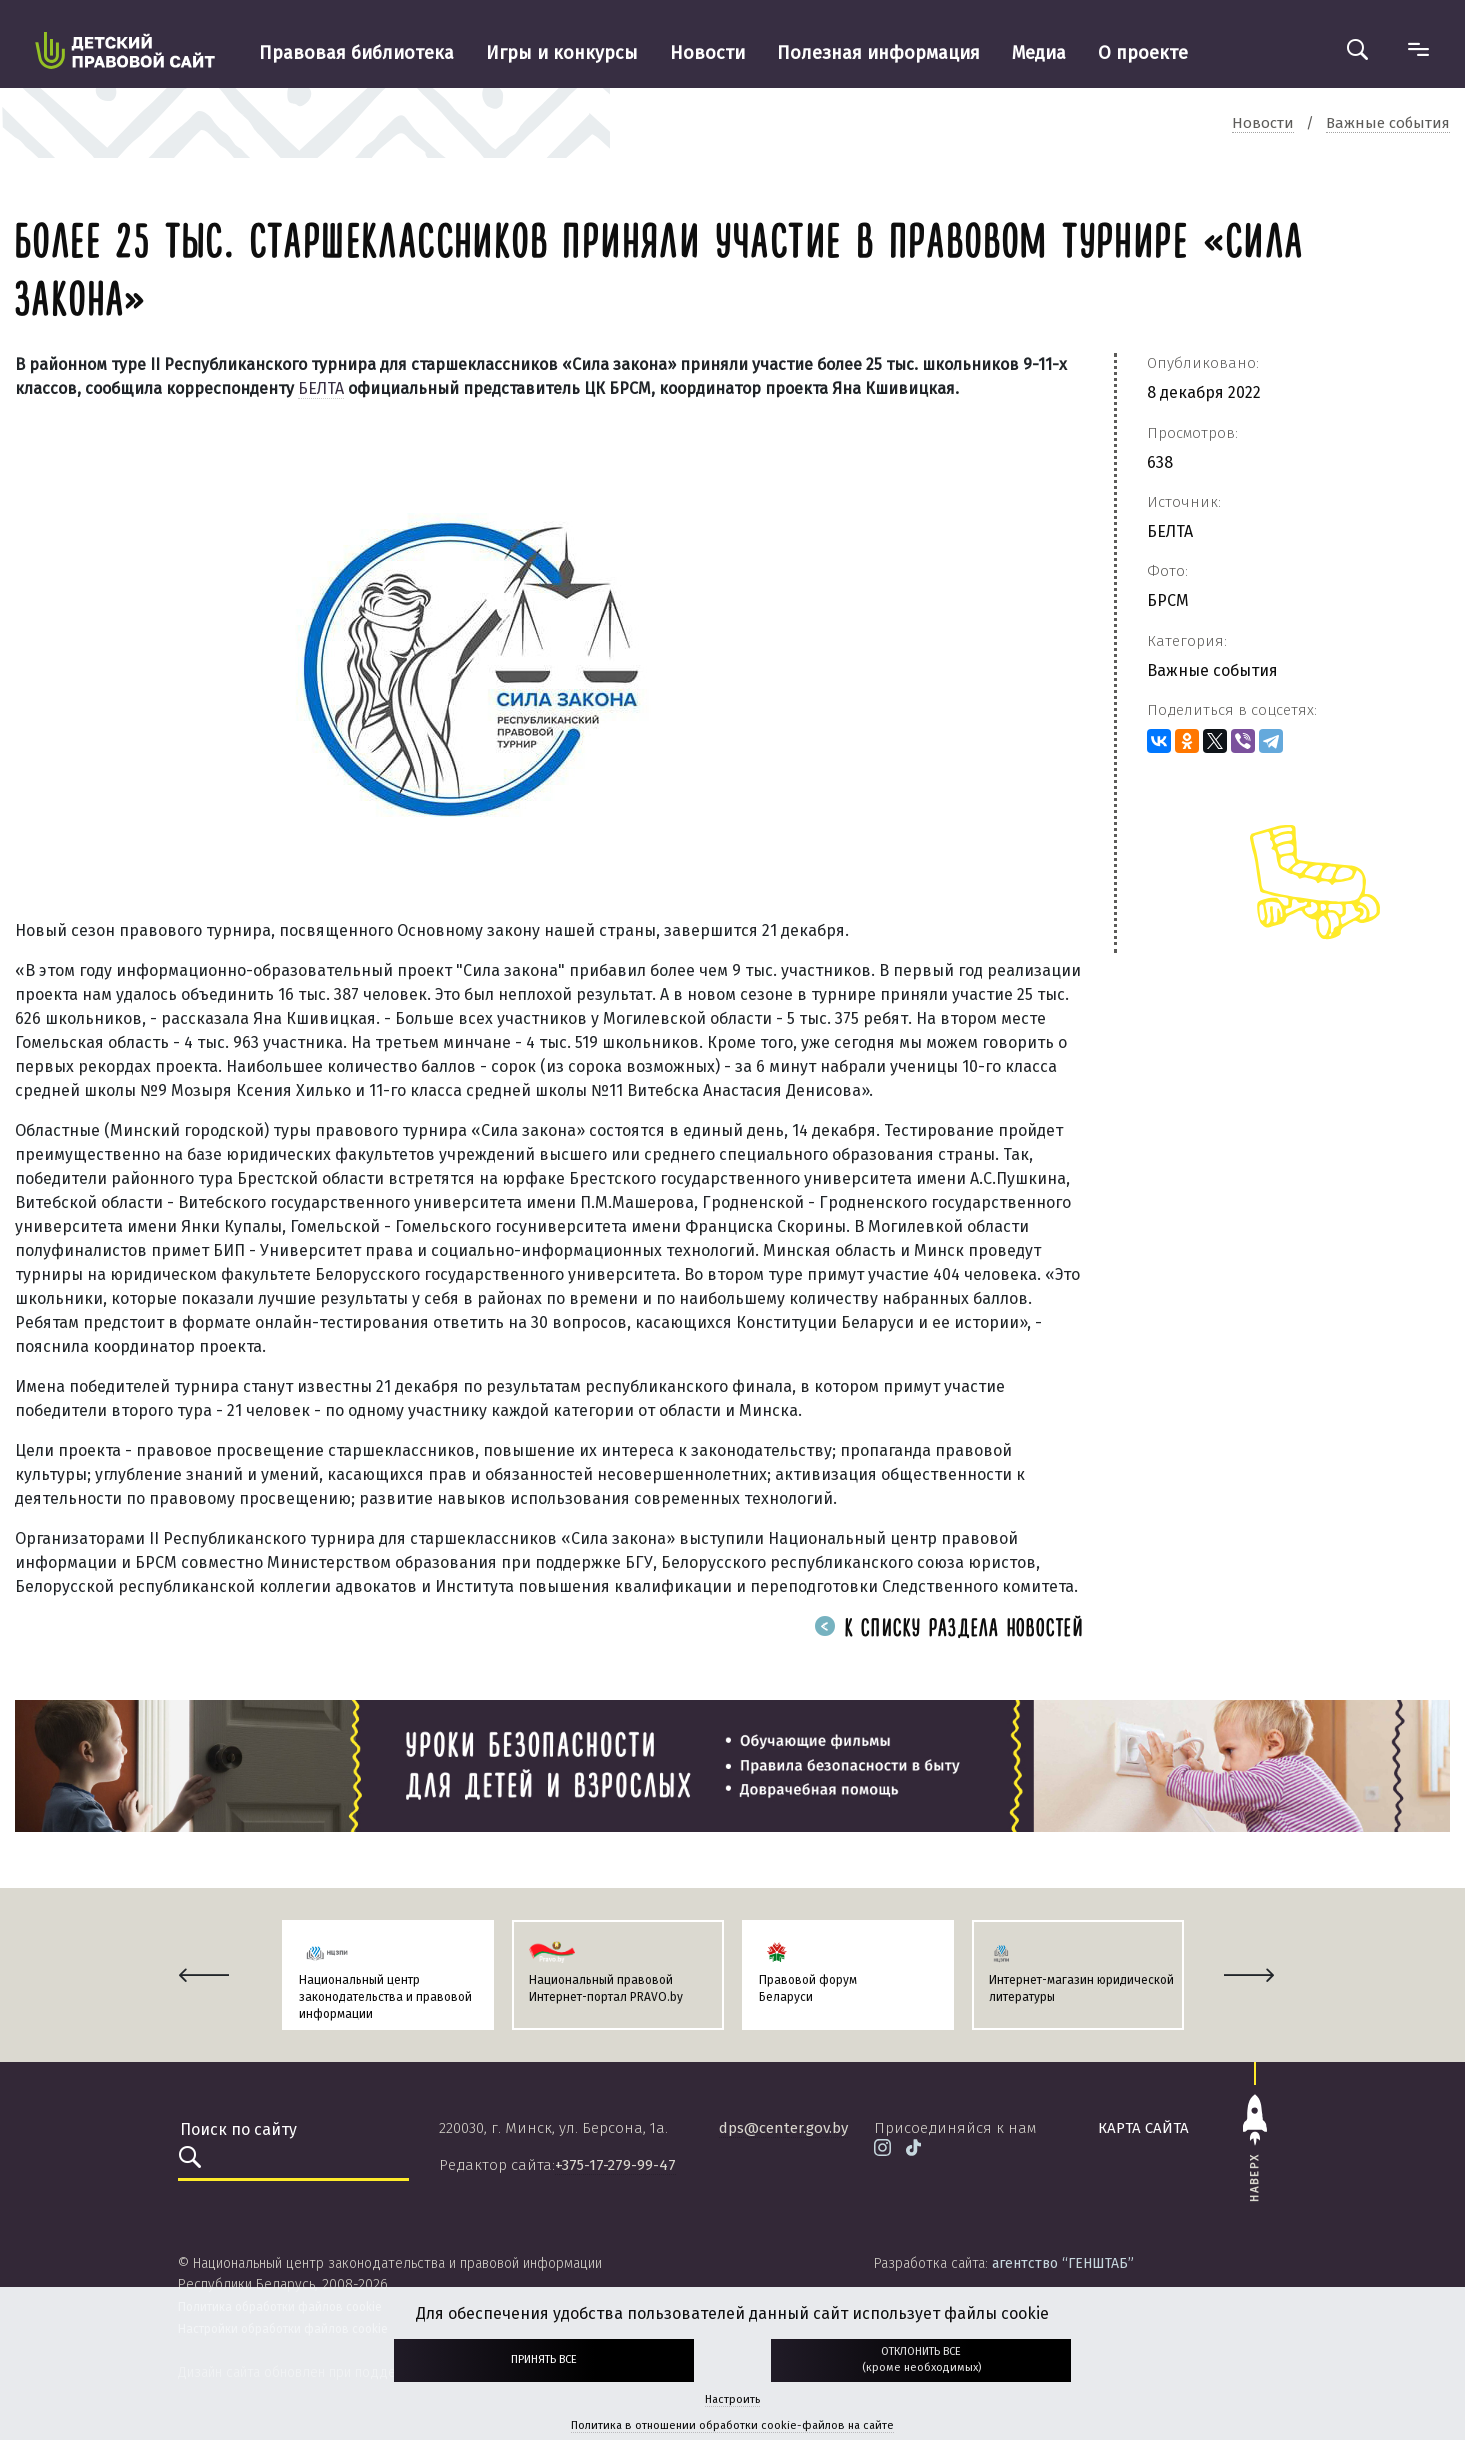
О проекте (1143, 53)
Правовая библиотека (356, 53)
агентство (1063, 2263)
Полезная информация (878, 53)
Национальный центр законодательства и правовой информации (385, 1997)
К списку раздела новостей (949, 1629)
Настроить (732, 2399)
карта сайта (1143, 2128)
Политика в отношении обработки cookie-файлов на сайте (732, 2425)
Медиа (1039, 53)
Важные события (1212, 670)
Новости (707, 53)
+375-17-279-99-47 (615, 2165)
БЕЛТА (321, 388)
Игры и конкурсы (562, 53)
